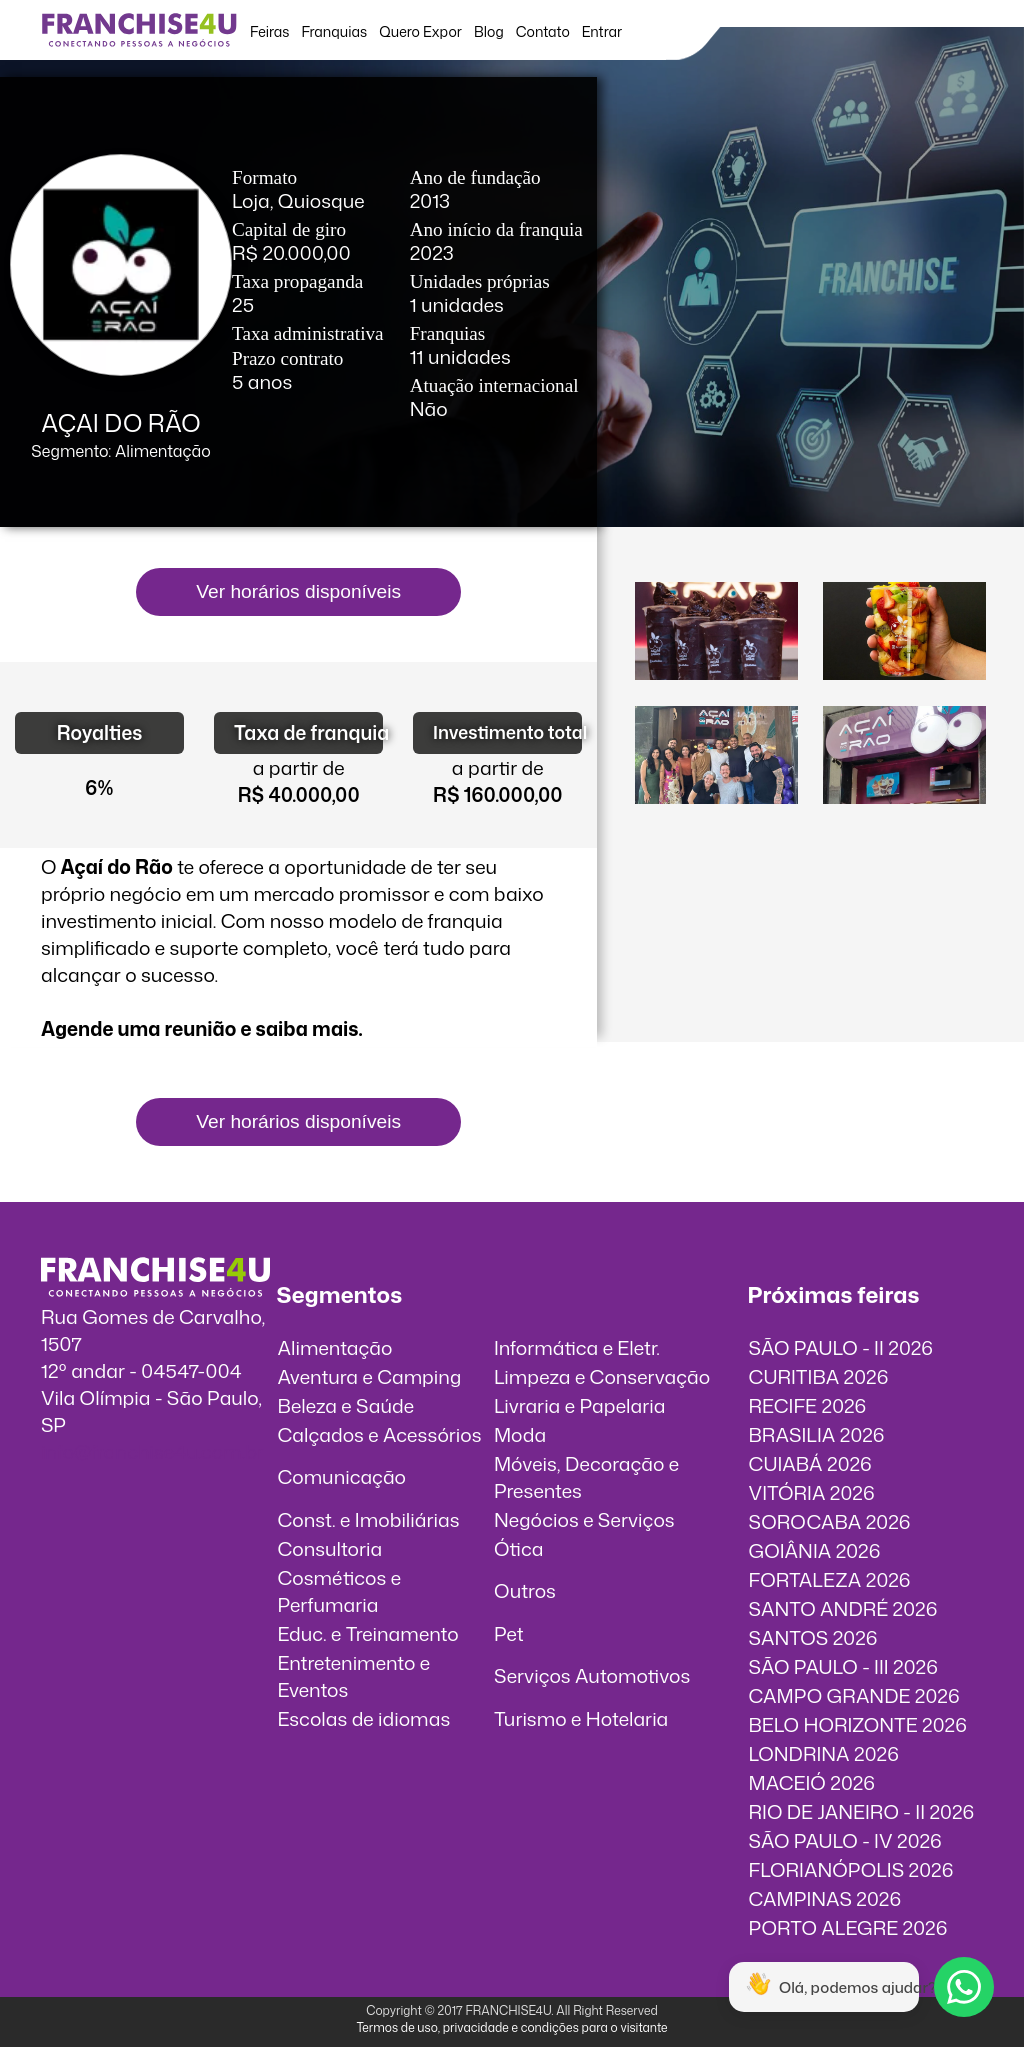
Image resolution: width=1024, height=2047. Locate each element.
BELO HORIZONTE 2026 (858, 1724)
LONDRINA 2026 (824, 1753)
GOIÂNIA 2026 (815, 1550)
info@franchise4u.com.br (152, 1451)
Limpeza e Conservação (602, 1376)
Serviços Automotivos (592, 1675)
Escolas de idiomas (363, 1718)
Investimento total (507, 732)
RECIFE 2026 (808, 1405)
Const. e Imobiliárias (368, 1519)
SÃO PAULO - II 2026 (841, 1347)
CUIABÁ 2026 (810, 1463)
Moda (520, 1434)
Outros (525, 1590)
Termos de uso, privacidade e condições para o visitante (511, 2027)
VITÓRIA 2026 (812, 1492)
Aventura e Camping (369, 1376)
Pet (509, 1633)
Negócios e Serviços (584, 1519)
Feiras (269, 31)
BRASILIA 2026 (817, 1434)
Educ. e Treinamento (367, 1633)
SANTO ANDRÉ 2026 (843, 1608)
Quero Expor (420, 31)
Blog (489, 31)
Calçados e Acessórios (379, 1434)
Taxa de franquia (308, 732)
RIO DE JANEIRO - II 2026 (862, 1811)
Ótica (519, 1548)
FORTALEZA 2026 (830, 1579)
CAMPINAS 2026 (825, 1898)
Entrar (602, 31)
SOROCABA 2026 (830, 1521)
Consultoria (329, 1548)
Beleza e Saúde (345, 1405)
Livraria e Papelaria (580, 1405)
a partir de (299, 767)
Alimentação (334, 1347)
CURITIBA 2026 (819, 1376)
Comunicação (341, 1476)
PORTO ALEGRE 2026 (848, 1927)
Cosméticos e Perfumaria (339, 1591)
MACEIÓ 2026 (812, 1782)
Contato (543, 31)
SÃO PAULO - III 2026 (843, 1666)
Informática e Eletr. (577, 1347)
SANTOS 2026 (813, 1637)
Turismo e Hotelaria (581, 1718)
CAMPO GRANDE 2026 (854, 1695)
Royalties (100, 732)
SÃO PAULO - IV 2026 (845, 1840)
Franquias (334, 31)
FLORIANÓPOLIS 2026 (851, 1869)
